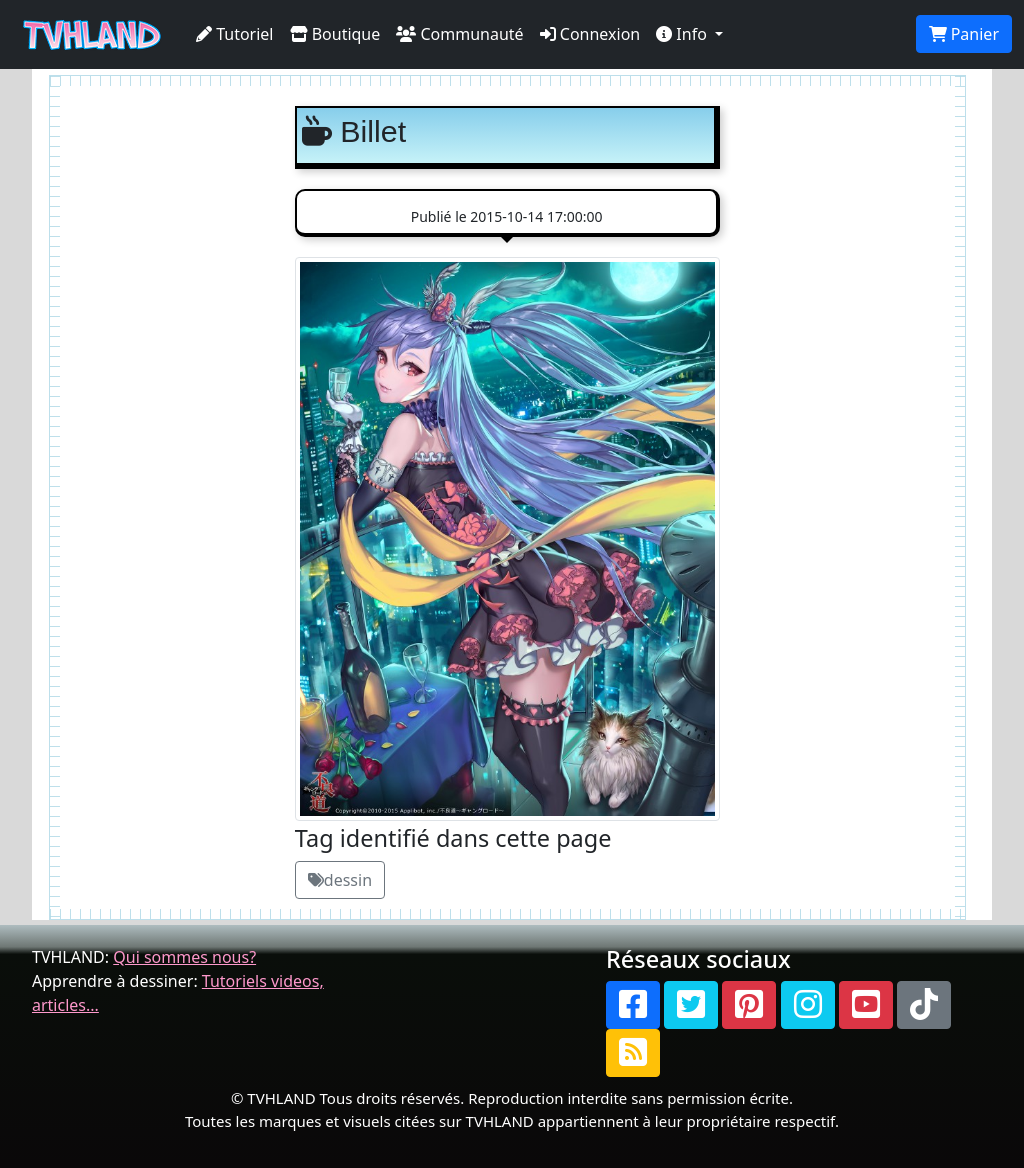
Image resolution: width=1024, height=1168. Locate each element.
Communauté (459, 34)
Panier (964, 34)
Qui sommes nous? (184, 957)
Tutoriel (235, 34)
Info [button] (683, 34)
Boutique (335, 34)
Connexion (590, 34)
